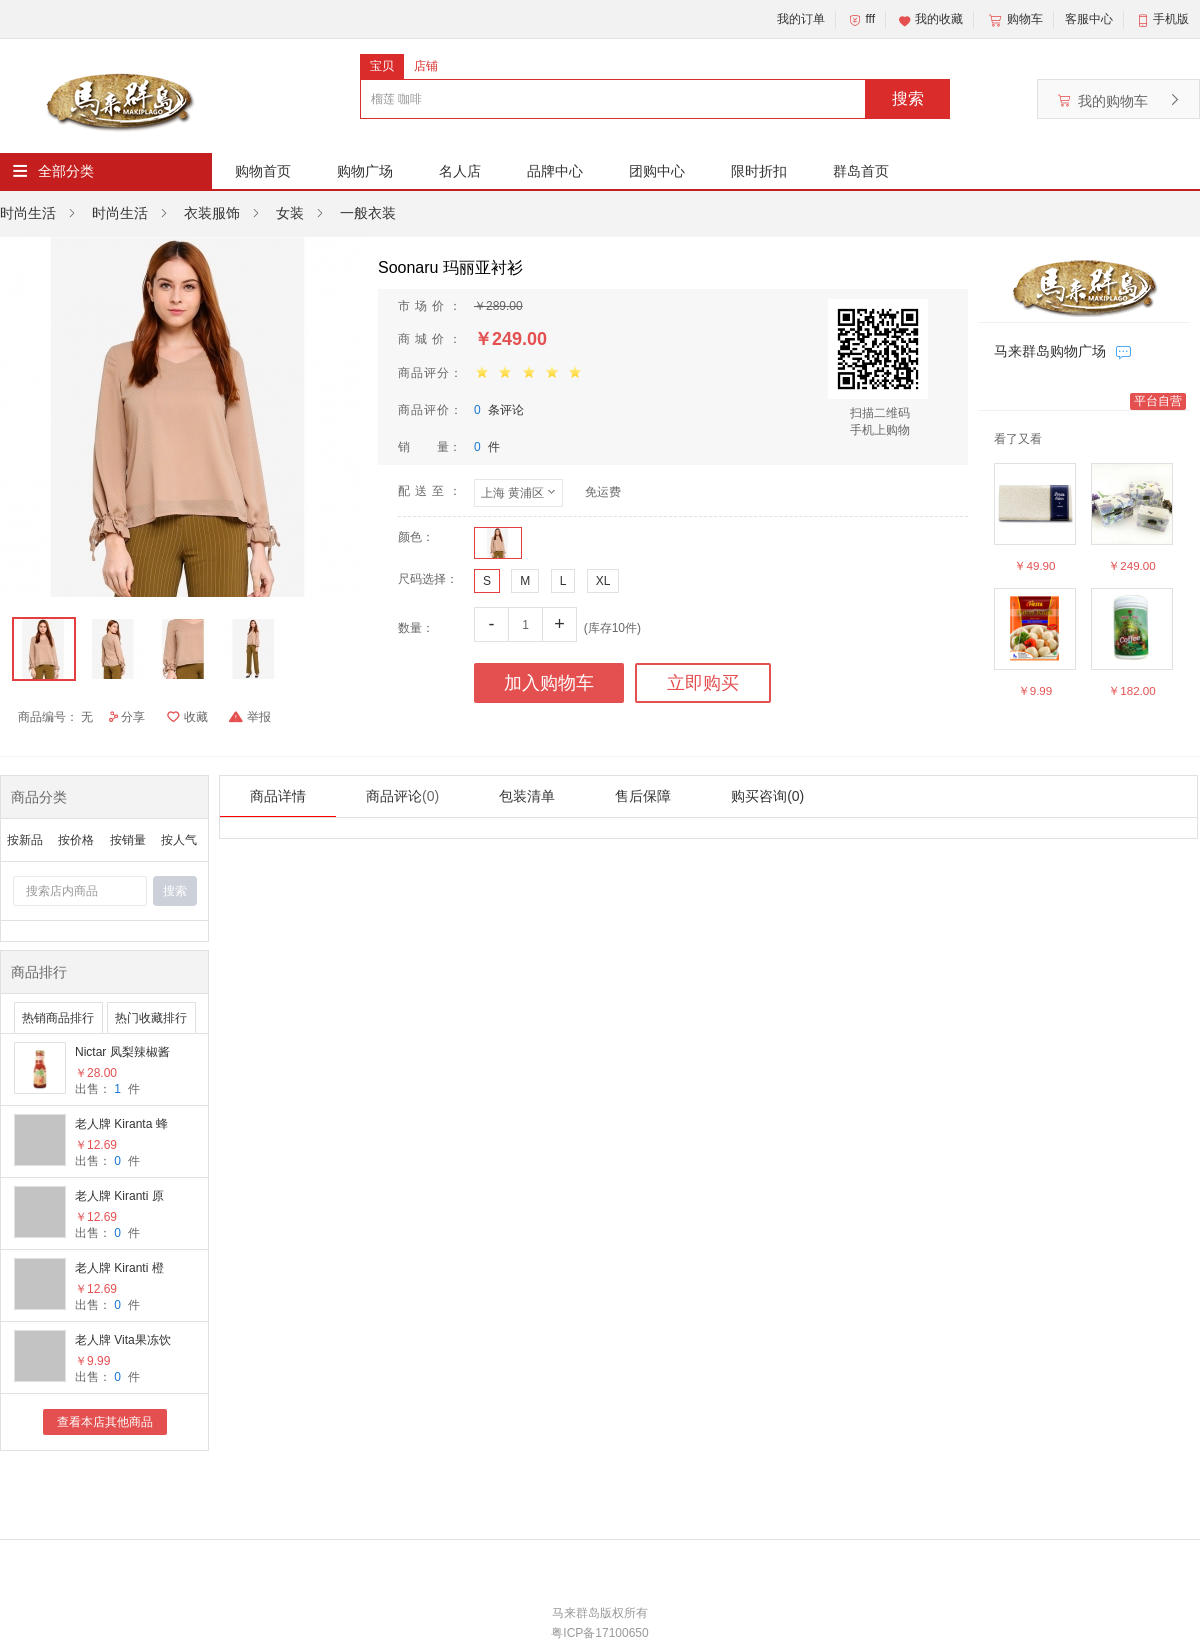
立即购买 (703, 683)
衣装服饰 (212, 213)
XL (603, 581)
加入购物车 (549, 683)
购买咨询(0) (767, 796)
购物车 (1014, 20)
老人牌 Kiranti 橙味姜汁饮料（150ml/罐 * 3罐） (119, 1269)
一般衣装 (368, 213)
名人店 (460, 171)
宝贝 (382, 66)
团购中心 (657, 171)
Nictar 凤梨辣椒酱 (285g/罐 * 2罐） (122, 1053)
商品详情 (278, 796)
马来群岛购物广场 (1050, 351)
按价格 (76, 840)
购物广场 (365, 171)
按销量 (128, 840)
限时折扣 (759, 171)
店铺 (426, 66)
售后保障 (643, 796)
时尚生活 (28, 213)
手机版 (1171, 19)
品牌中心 (555, 171)
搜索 (908, 98)
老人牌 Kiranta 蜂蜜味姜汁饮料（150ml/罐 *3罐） (124, 1125)
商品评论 (402, 796)
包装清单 (527, 796)
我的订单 (801, 19)
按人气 (179, 840)
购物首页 (263, 171)
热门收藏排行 (151, 1018)
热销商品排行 (58, 1018)
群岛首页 (861, 171)
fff (861, 20)
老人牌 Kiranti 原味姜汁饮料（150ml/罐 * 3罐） (119, 1197)
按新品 (25, 840)
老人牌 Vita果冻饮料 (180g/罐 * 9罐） (123, 1341)
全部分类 (66, 171)
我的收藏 (930, 20)
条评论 (499, 410)
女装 (290, 213)
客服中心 (1089, 19)
